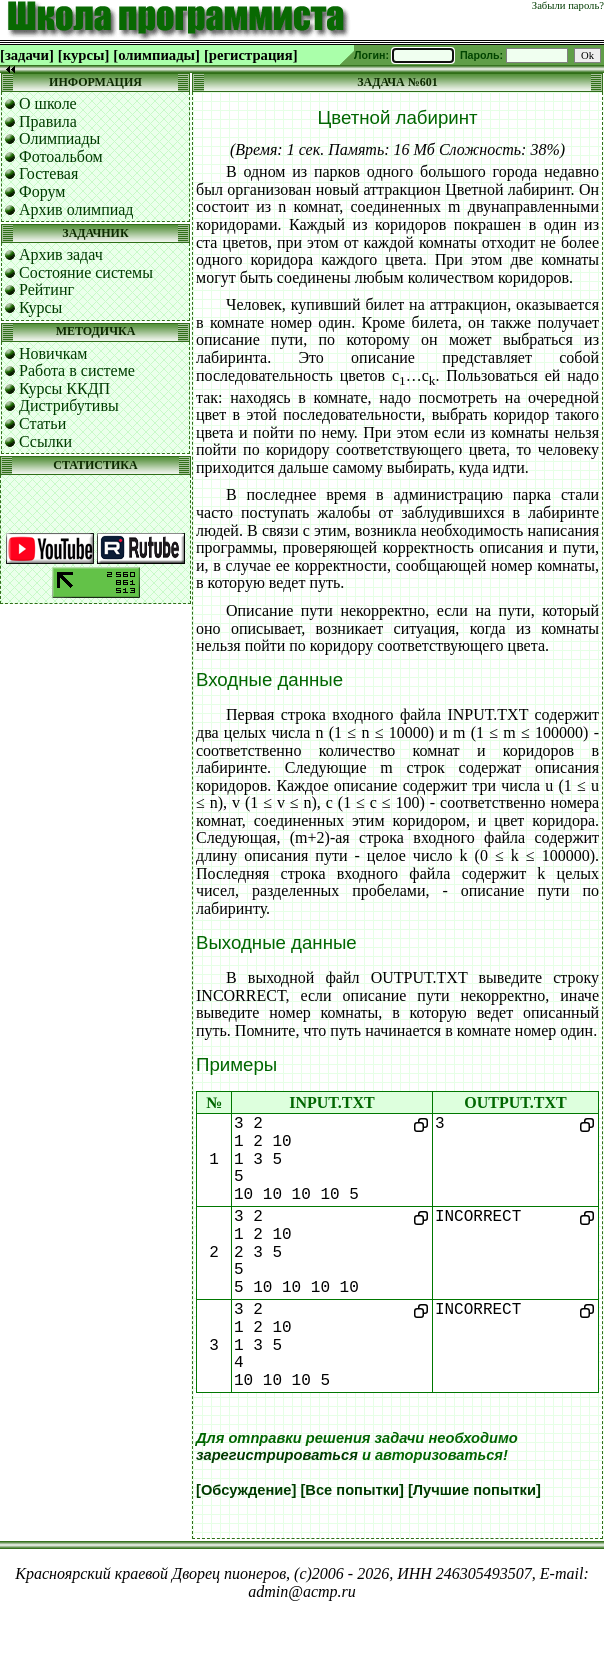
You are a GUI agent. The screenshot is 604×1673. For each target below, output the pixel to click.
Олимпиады (59, 138)
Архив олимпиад (76, 209)
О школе (48, 103)
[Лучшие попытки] (474, 1490)
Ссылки (45, 441)
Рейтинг (46, 289)
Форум (42, 191)
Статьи (42, 423)
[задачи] (27, 55)
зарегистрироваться (277, 1455)
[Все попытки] (351, 1490)
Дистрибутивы (69, 405)
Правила (48, 121)
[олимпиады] (156, 55)
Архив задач (61, 254)
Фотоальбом (61, 156)
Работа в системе (77, 370)
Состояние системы (86, 272)
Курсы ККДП (64, 388)
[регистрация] (251, 55)
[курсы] (83, 55)
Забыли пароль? (568, 5)
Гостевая (48, 173)
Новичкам (53, 353)
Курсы (40, 307)
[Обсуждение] (246, 1490)
